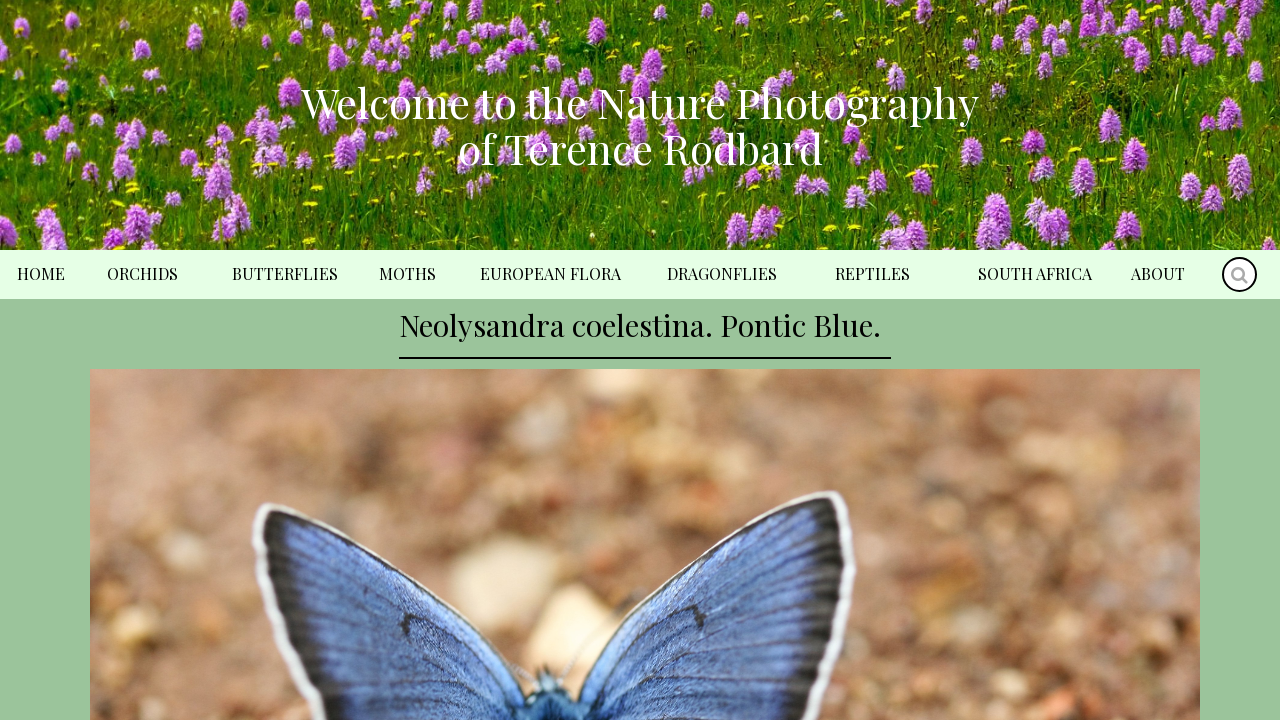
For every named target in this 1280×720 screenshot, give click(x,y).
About (1158, 273)
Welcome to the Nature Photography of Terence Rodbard (640, 125)
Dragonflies (722, 273)
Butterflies (285, 273)
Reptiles (872, 273)
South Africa (1035, 273)
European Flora (550, 273)
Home (41, 273)
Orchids (142, 273)
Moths (407, 273)
